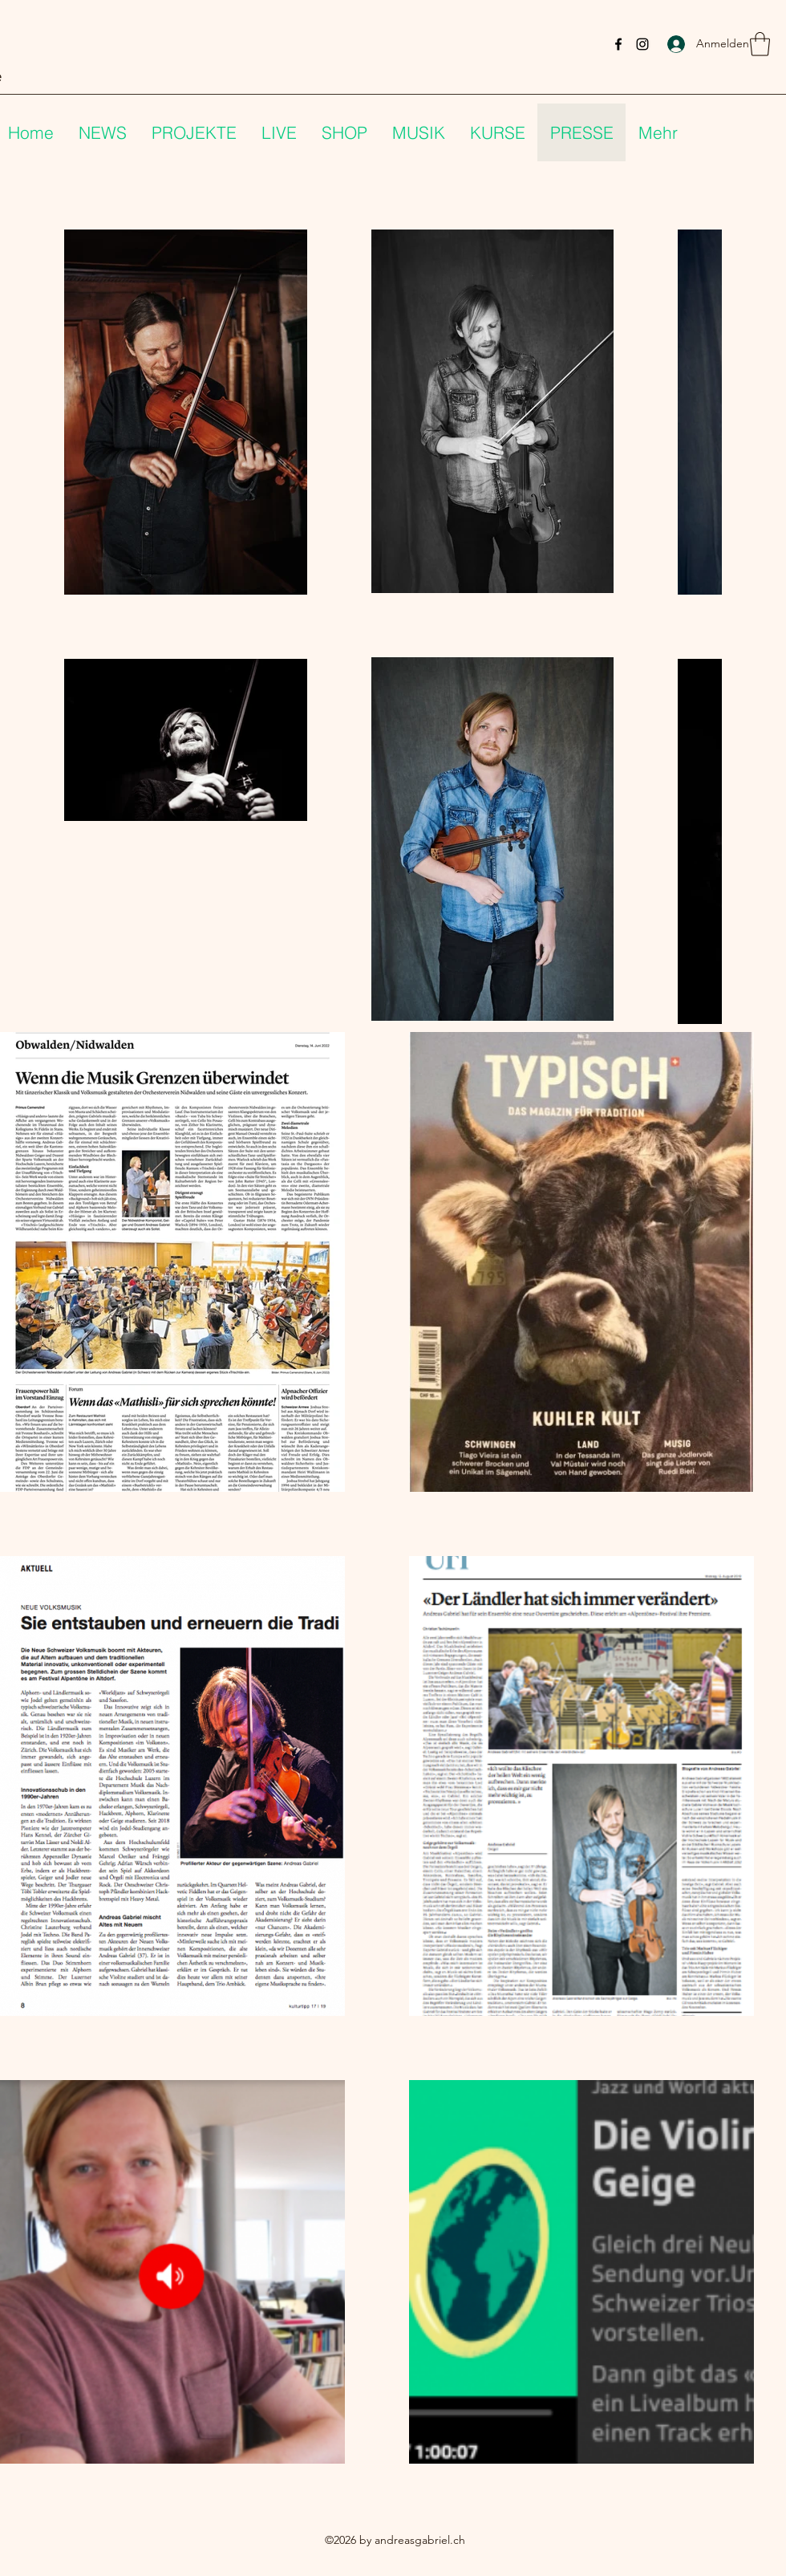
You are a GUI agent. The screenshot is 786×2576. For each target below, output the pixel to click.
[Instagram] (642, 44)
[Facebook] (618, 44)
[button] (760, 44)
